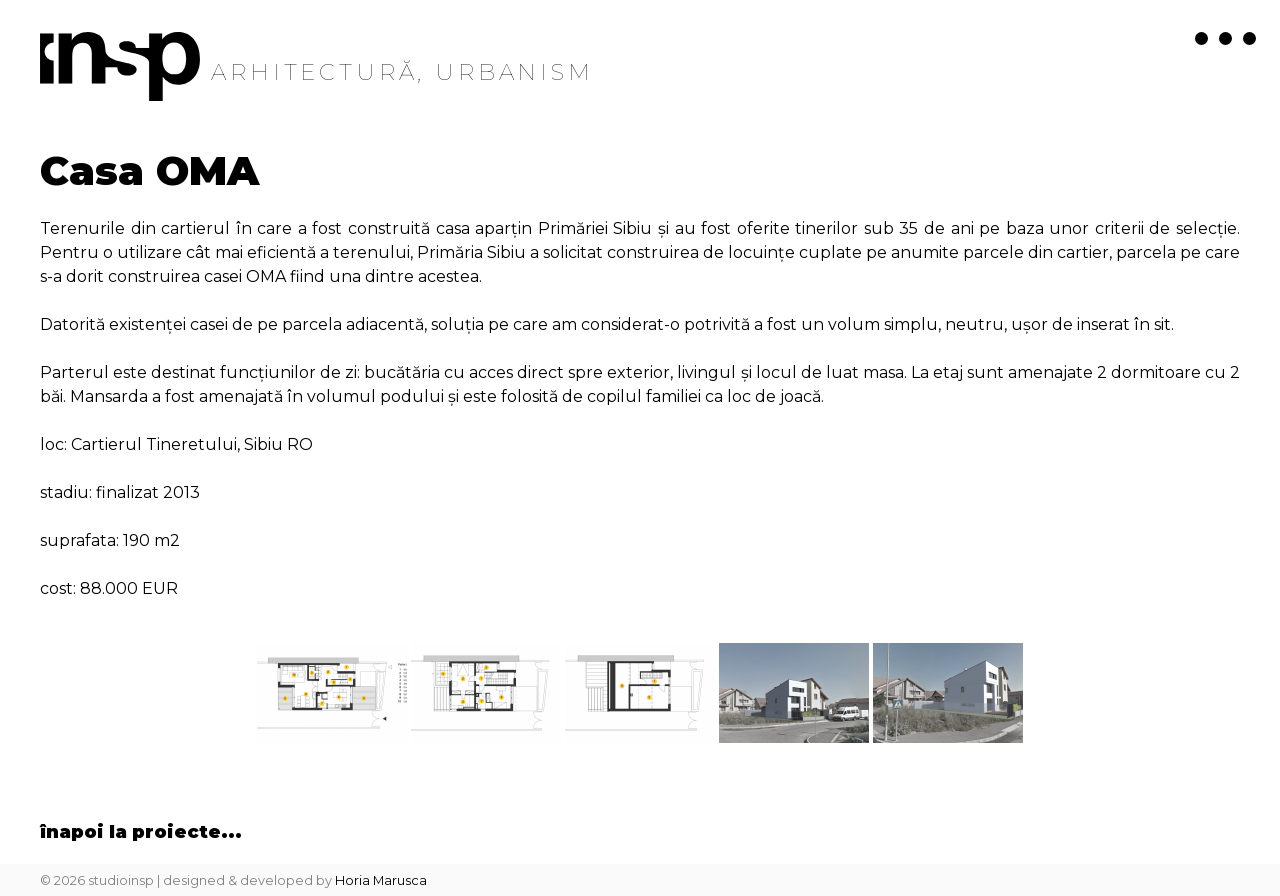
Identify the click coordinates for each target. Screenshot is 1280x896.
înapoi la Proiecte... (141, 832)
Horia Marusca (381, 880)
